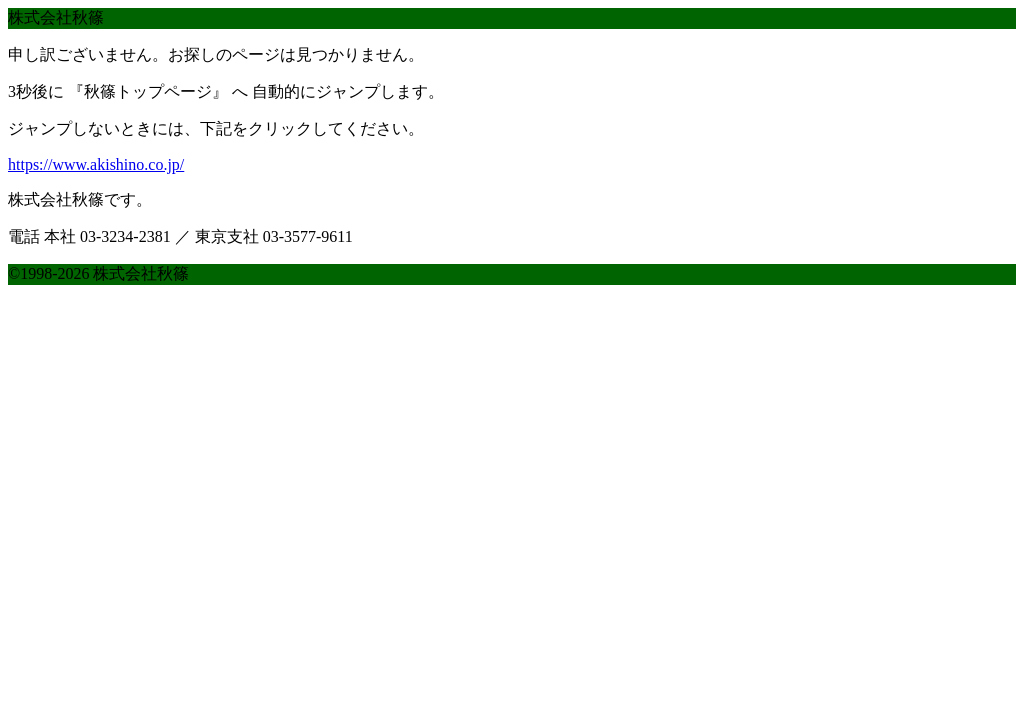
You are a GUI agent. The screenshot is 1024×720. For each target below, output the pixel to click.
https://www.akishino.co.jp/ (96, 164)
